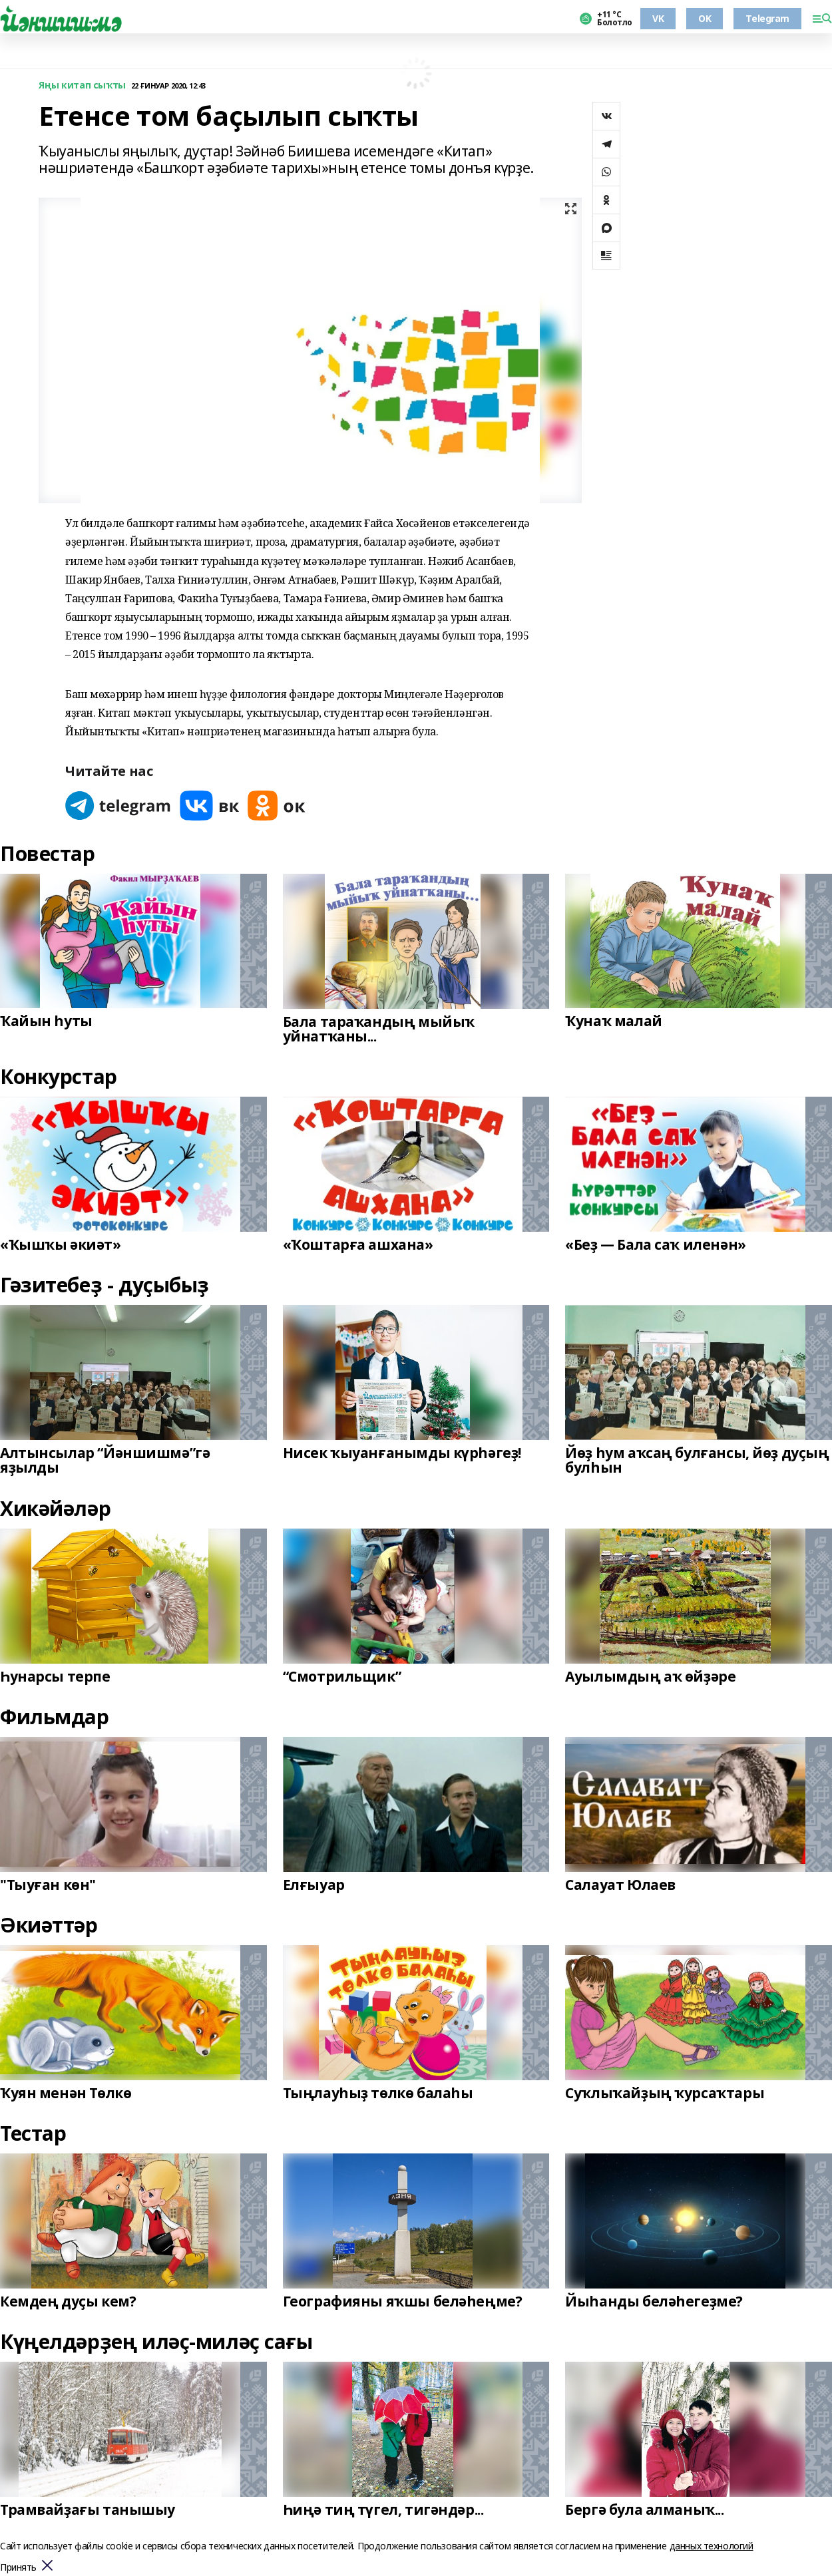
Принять (18, 2567)
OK (704, 18)
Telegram (767, 18)
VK (658, 18)
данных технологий (711, 2545)
